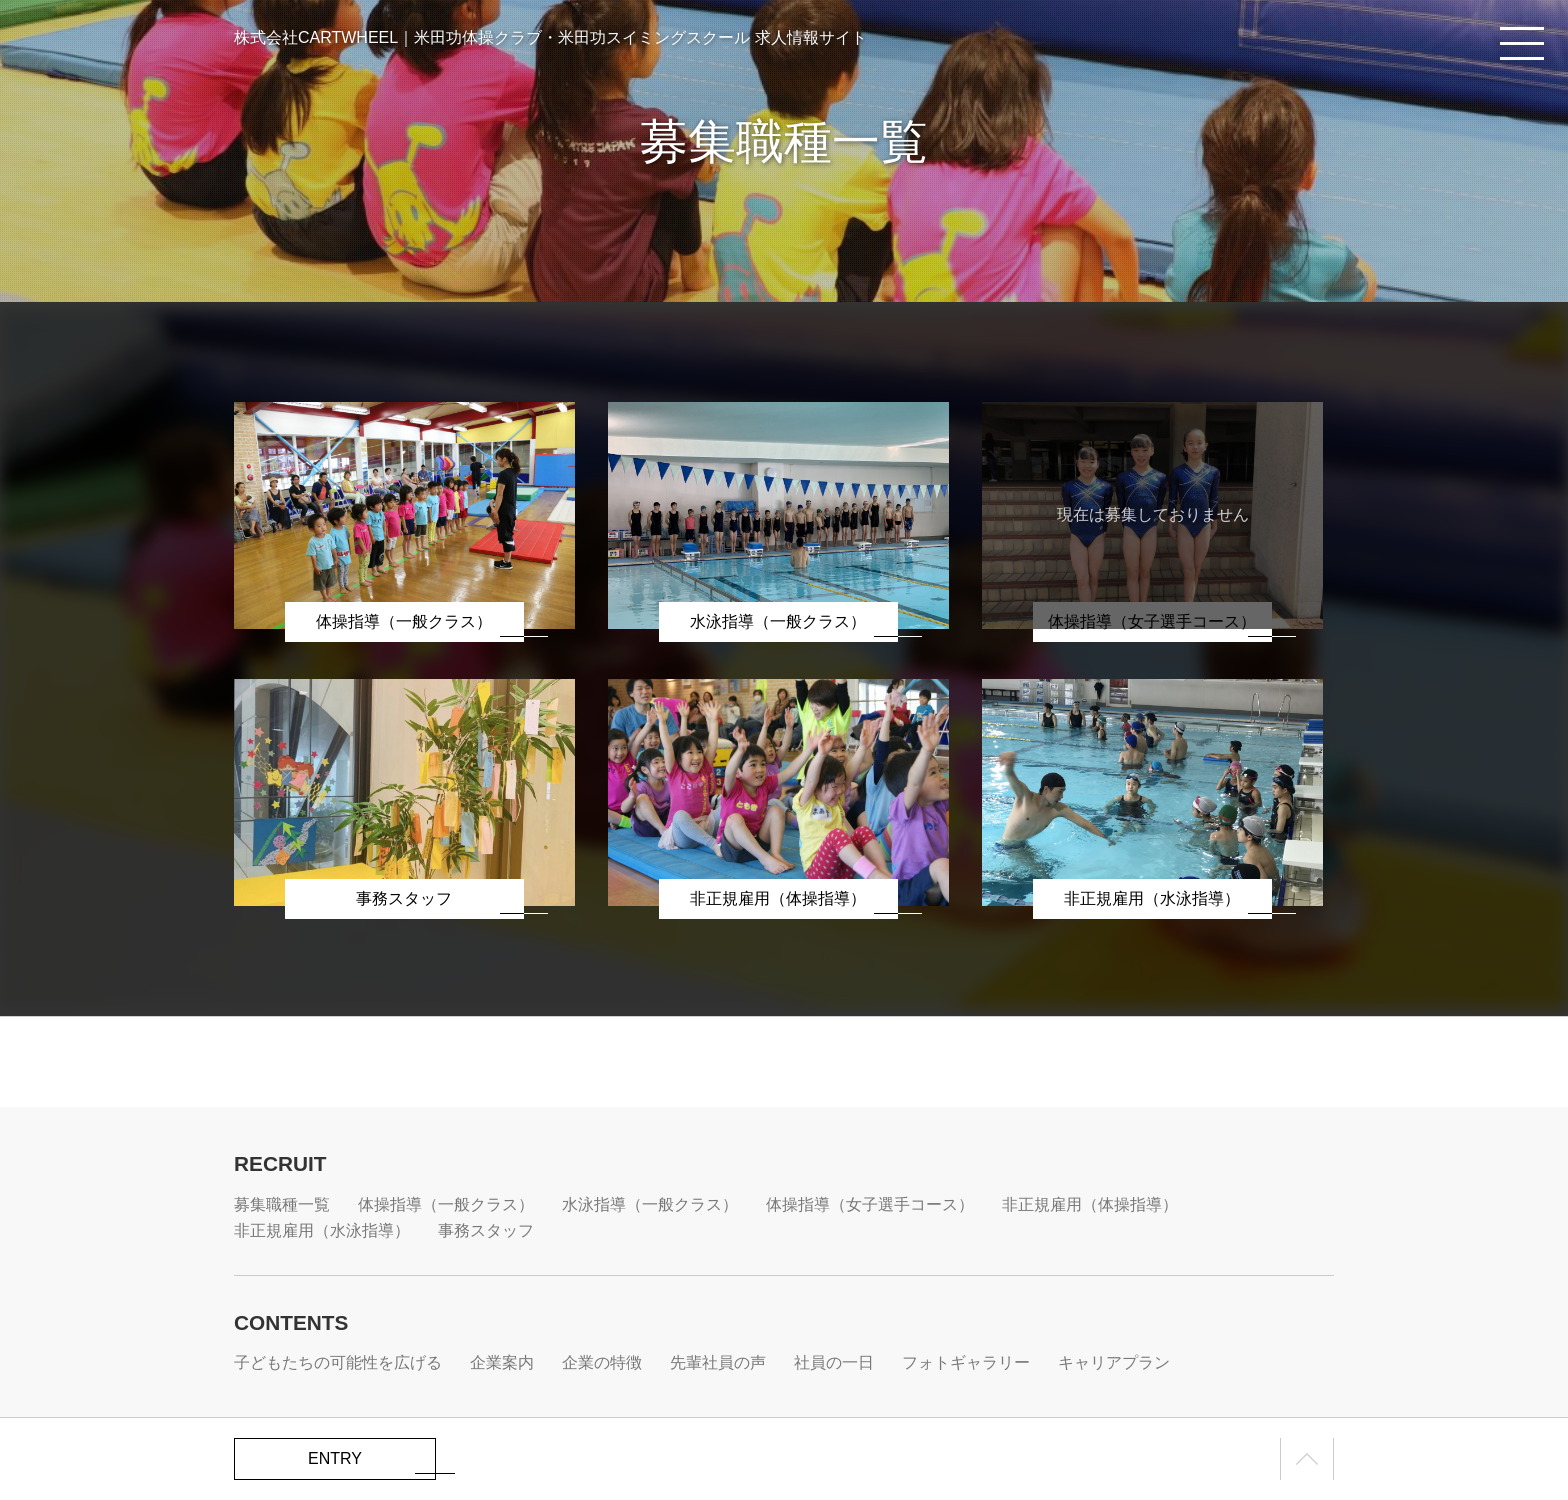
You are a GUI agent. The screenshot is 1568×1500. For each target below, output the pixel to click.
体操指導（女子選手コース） (870, 1204)
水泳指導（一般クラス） (650, 1204)
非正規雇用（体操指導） (1090, 1204)
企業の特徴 (602, 1362)
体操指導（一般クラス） (446, 1204)
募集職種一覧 (282, 1204)
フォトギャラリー (966, 1362)
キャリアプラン (1114, 1362)
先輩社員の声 (718, 1362)
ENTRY (335, 1458)
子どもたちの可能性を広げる (338, 1362)
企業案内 (502, 1362)
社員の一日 (834, 1362)
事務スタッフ (486, 1230)
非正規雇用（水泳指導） (322, 1230)
